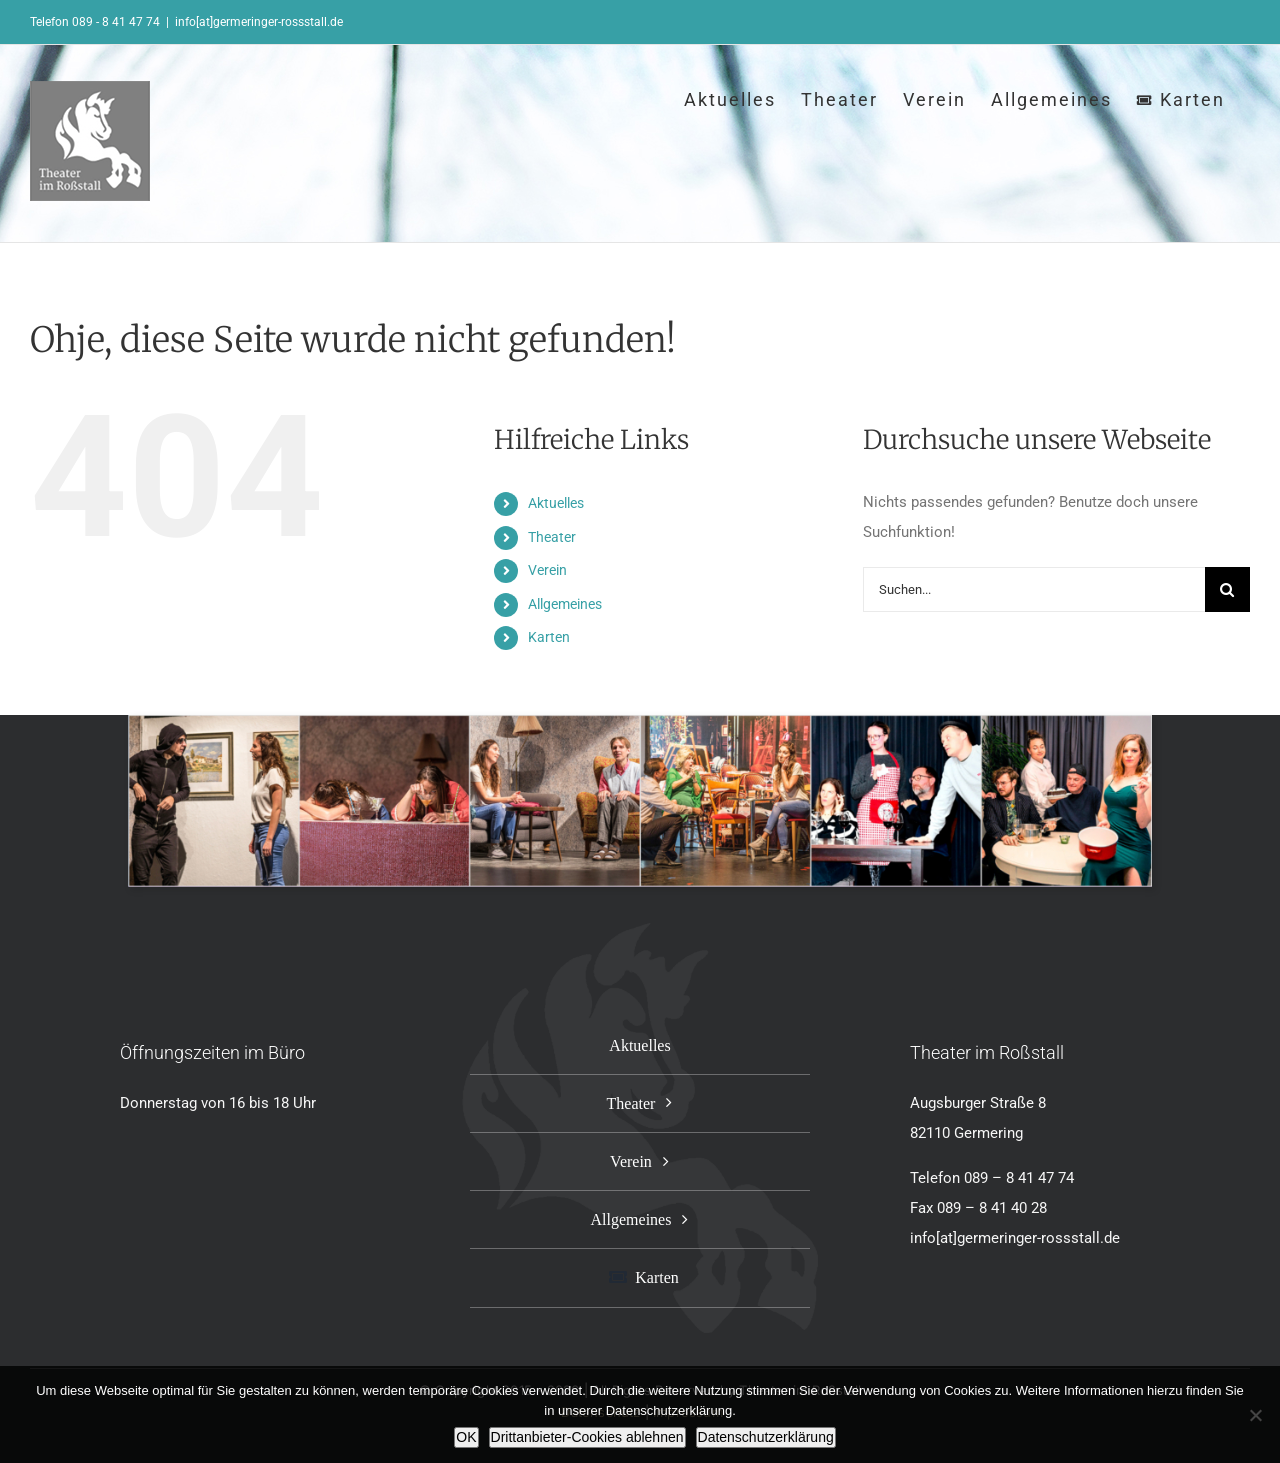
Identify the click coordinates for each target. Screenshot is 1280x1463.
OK (466, 1437)
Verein (547, 570)
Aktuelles (556, 503)
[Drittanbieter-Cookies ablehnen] (1255, 1415)
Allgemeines (565, 604)
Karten (549, 637)
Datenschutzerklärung (766, 1437)
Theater (552, 537)
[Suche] (1227, 589)
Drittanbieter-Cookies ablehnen (587, 1437)
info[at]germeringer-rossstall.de (259, 22)
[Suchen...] (1034, 589)
